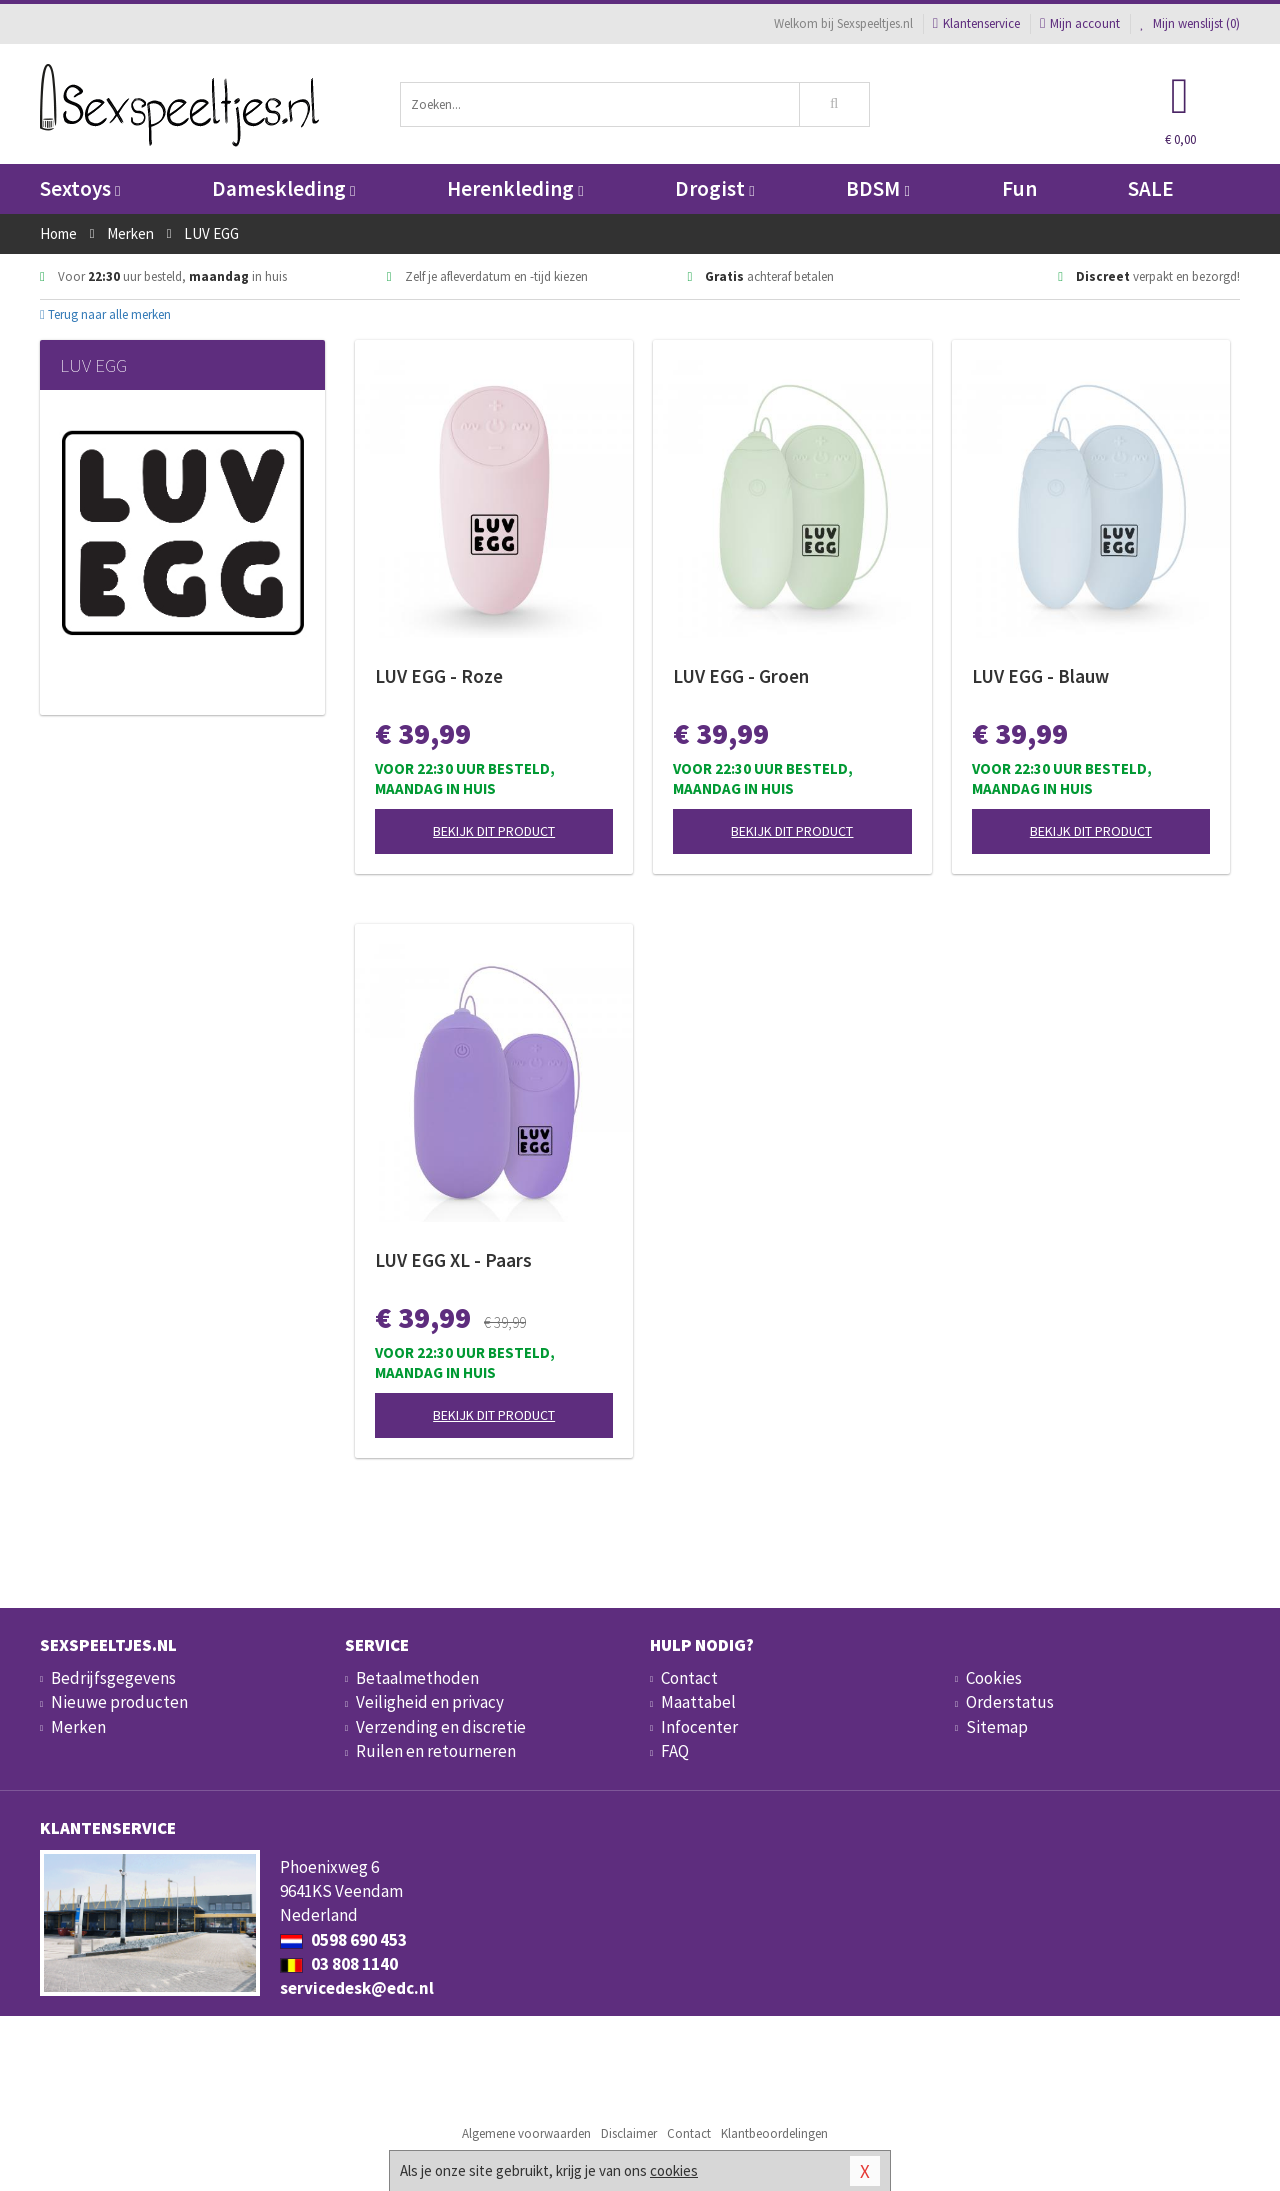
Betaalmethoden (417, 1678)
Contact (689, 1678)
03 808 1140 (339, 1964)
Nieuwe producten (119, 1702)
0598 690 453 (343, 1940)
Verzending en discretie (441, 1727)
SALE (1151, 188)
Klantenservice (976, 23)
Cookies (994, 1678)
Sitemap (997, 1727)
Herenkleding (515, 188)
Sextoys (80, 188)
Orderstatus (1010, 1702)
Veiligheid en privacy (430, 1702)
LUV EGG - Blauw (1040, 676)
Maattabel (698, 1702)
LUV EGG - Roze (439, 676)
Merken (78, 1727)
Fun (1019, 188)
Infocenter (699, 1727)
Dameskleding (283, 188)
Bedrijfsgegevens (113, 1678)
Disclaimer (629, 2133)
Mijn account (1080, 23)
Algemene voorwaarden (526, 2133)
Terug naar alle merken (105, 314)
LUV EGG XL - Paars (453, 1260)
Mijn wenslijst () (1190, 23)
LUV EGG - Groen (741, 676)
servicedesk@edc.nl (357, 1988)
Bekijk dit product (494, 831)
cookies (674, 2170)
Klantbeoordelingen (774, 2133)
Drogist (714, 188)
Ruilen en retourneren (436, 1751)
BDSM (877, 188)
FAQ (675, 1751)
